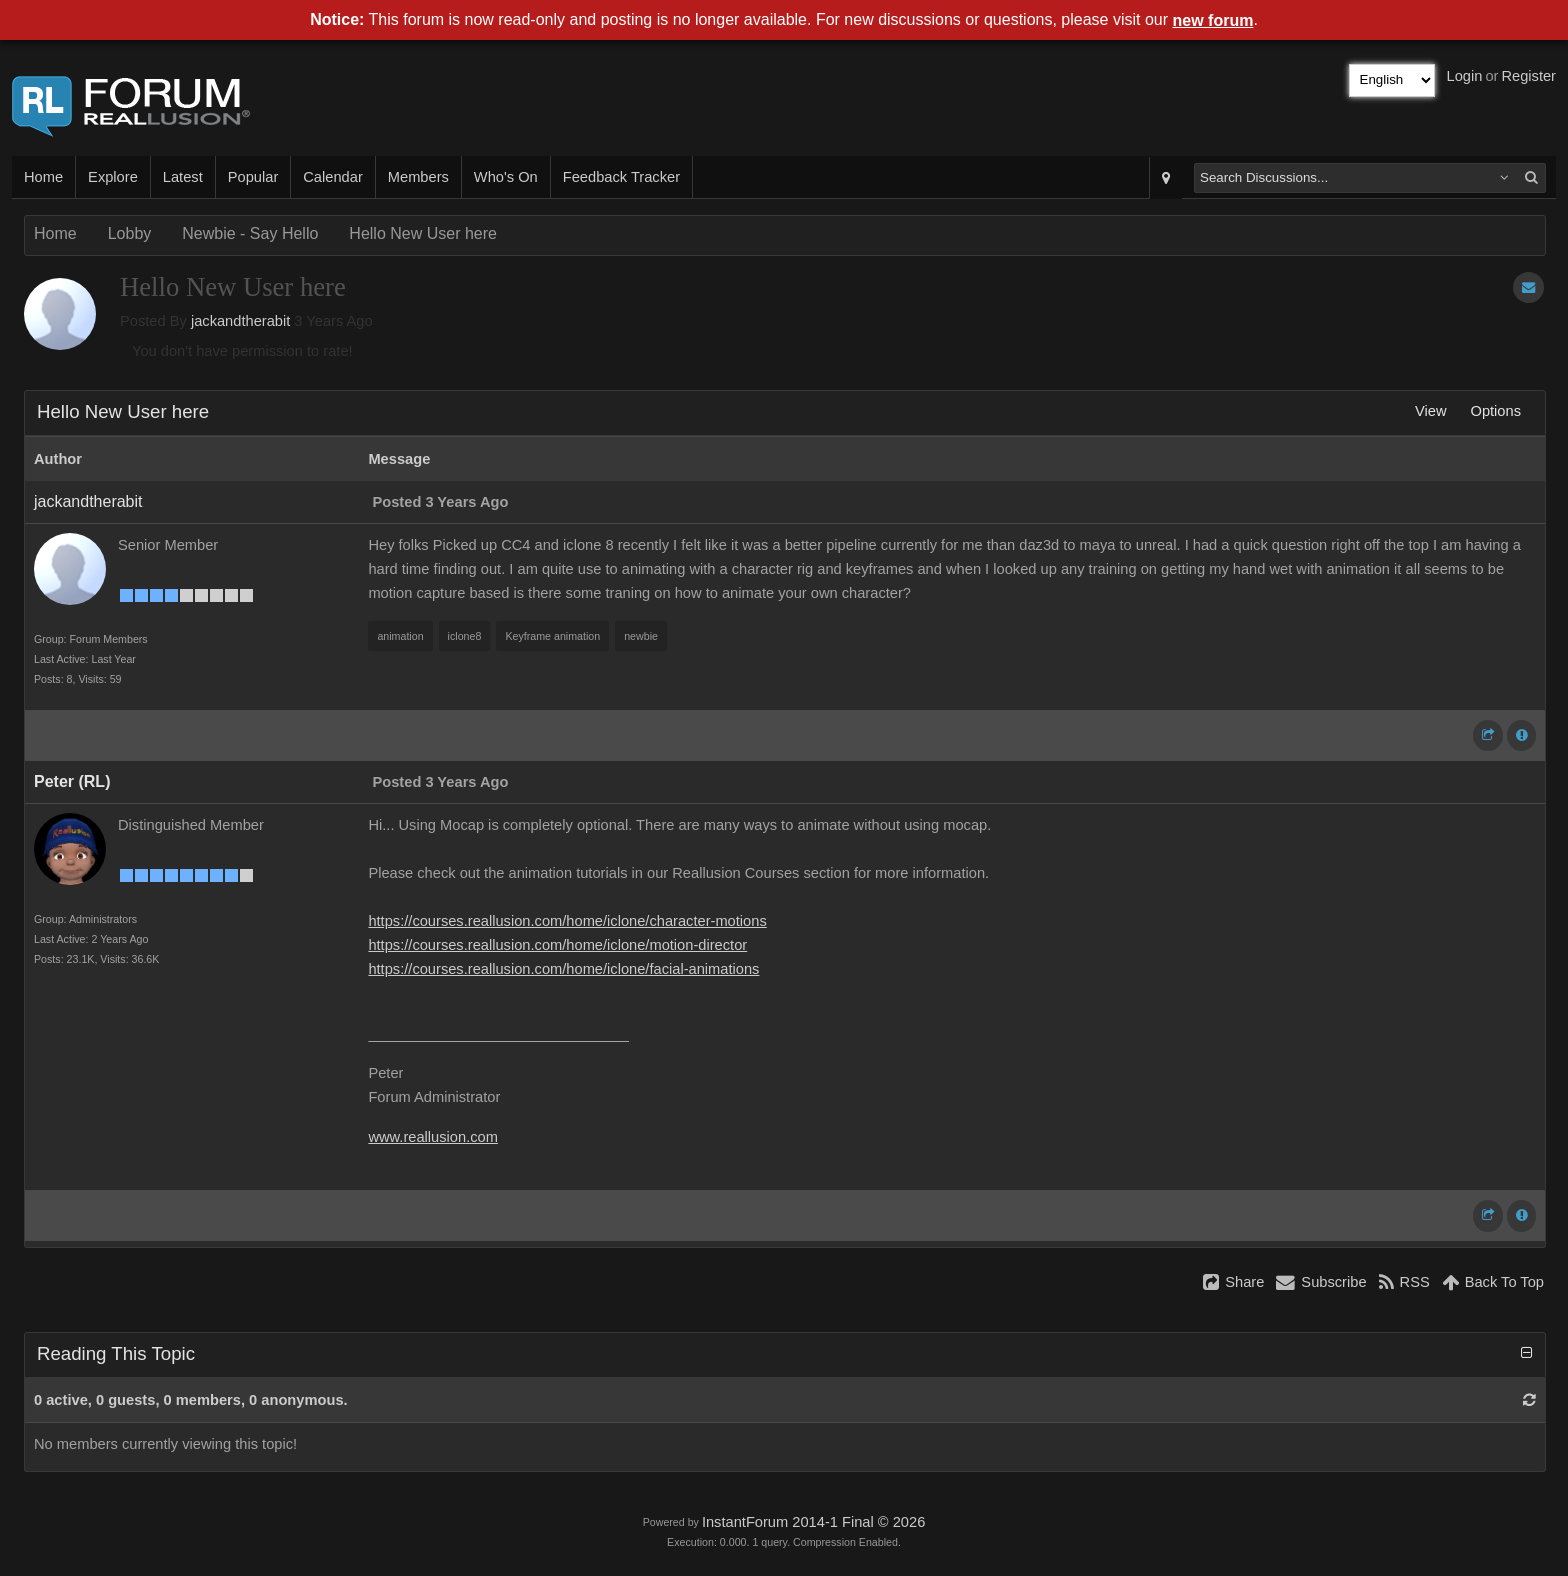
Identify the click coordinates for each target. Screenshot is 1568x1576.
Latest (183, 177)
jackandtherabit (240, 321)
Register (1528, 76)
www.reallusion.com (433, 1137)
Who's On (506, 177)
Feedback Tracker (621, 177)
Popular (253, 177)
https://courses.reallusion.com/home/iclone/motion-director (557, 945)
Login (1465, 76)
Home (43, 177)
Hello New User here (423, 233)
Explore (113, 177)
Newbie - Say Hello (250, 233)
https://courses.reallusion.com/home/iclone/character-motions (567, 921)
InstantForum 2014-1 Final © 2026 (813, 1522)
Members (418, 177)
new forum (1213, 20)
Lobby (130, 233)
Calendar (332, 177)
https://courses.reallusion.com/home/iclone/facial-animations (563, 969)
